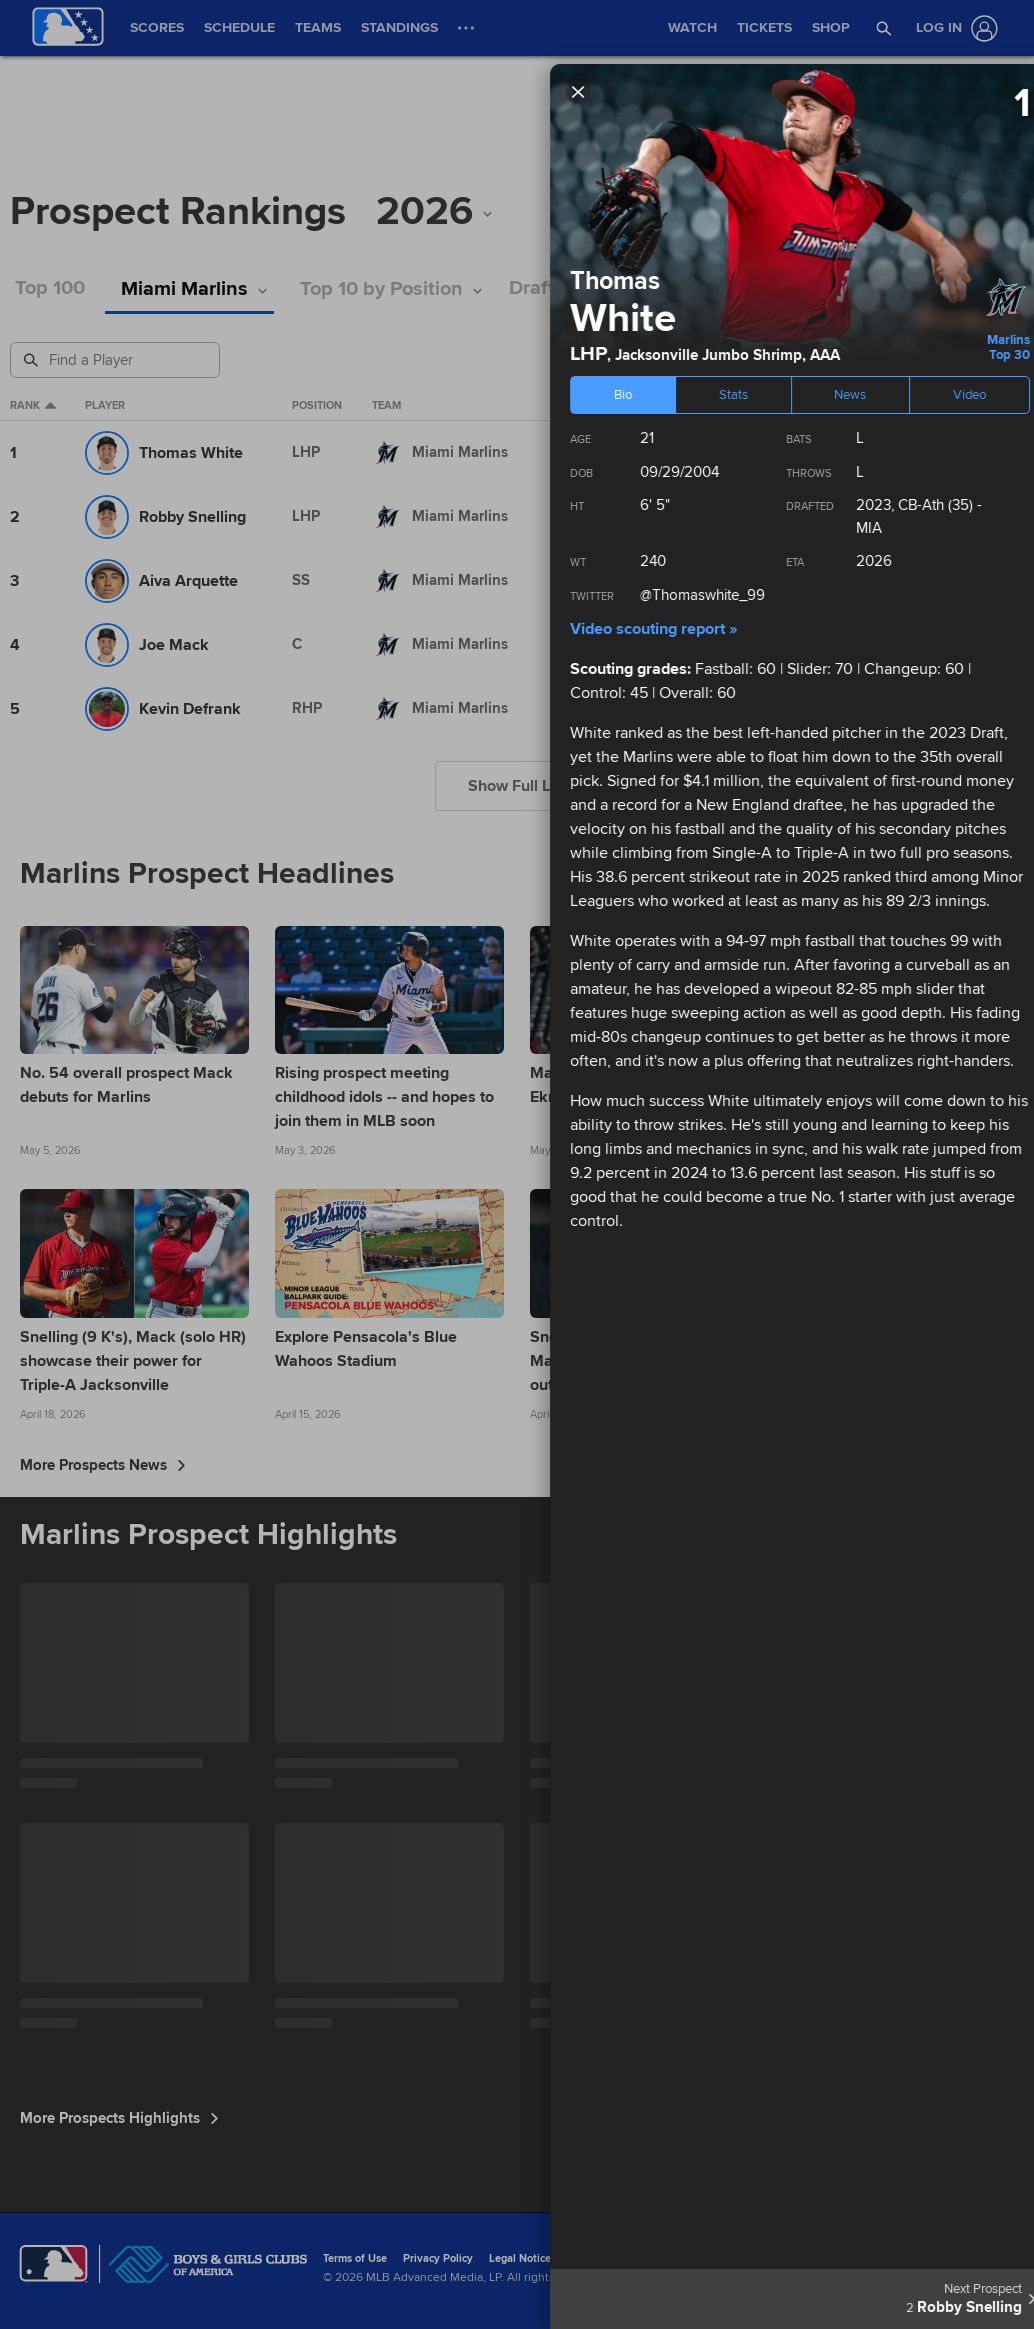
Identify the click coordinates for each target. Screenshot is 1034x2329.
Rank (33, 406)
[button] (884, 28)
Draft (548, 288)
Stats (770, 288)
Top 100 (50, 288)
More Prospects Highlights (119, 2118)
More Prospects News (103, 1465)
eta (670, 406)
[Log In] (953, 28)
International (659, 288)
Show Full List (517, 786)
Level (574, 406)
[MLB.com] (53, 2264)
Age (736, 406)
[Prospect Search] (117, 360)
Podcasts (865, 288)
